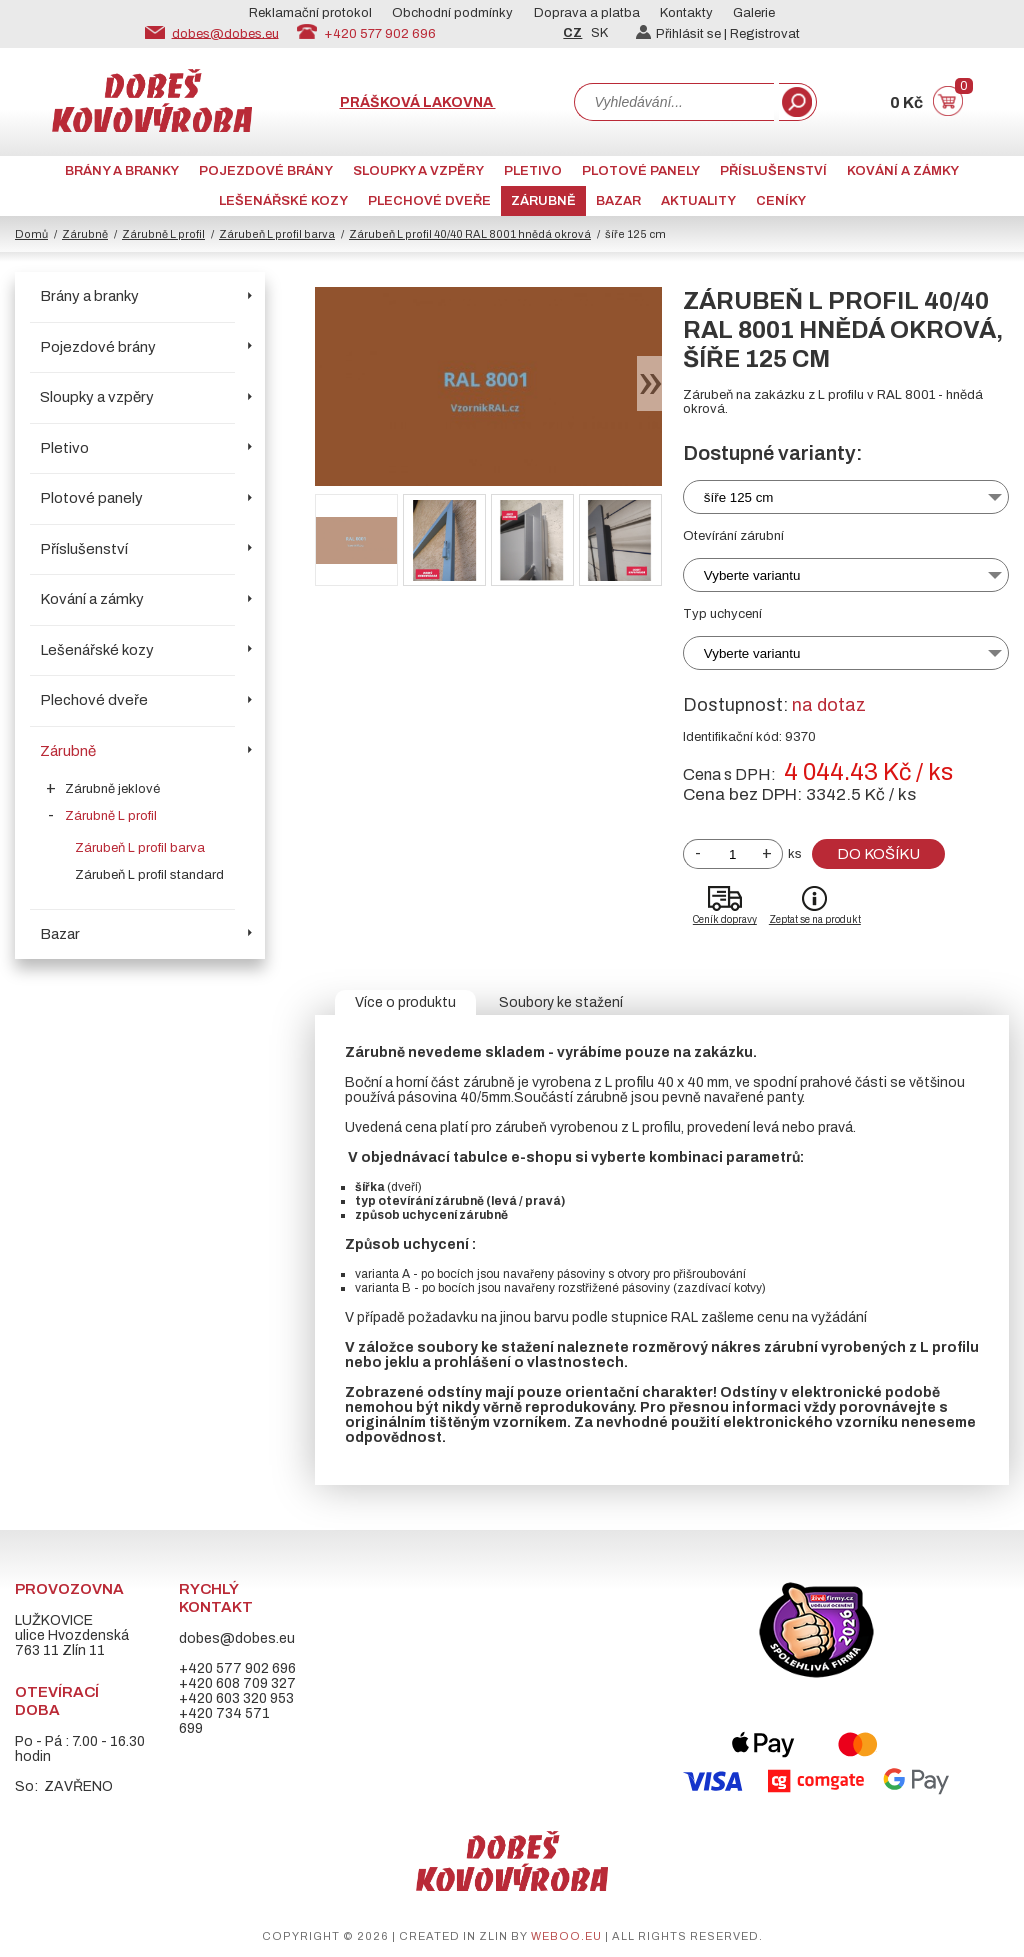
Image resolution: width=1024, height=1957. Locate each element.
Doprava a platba (587, 13)
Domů (31, 234)
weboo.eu (566, 1936)
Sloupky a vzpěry (418, 171)
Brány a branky (122, 171)
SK (599, 33)
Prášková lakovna (418, 102)
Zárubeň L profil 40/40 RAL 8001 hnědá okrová (470, 234)
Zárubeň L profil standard (149, 875)
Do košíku (878, 854)
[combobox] (674, 102)
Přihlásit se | (683, 34)
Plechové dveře (429, 201)
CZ (572, 33)
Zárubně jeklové (112, 789)
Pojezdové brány (266, 171)
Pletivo (533, 171)
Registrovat (765, 34)
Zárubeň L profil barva (277, 234)
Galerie (754, 13)
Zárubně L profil (163, 234)
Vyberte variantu (752, 575)
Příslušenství (773, 171)
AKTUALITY (698, 201)
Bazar (618, 201)
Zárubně (543, 201)
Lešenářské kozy (283, 201)
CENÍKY (781, 201)
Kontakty (686, 13)
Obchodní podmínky (452, 13)
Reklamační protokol (310, 13)
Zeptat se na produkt (815, 919)
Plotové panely (641, 171)
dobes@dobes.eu (225, 33)
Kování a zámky (903, 171)
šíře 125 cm (739, 497)
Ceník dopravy (725, 919)
